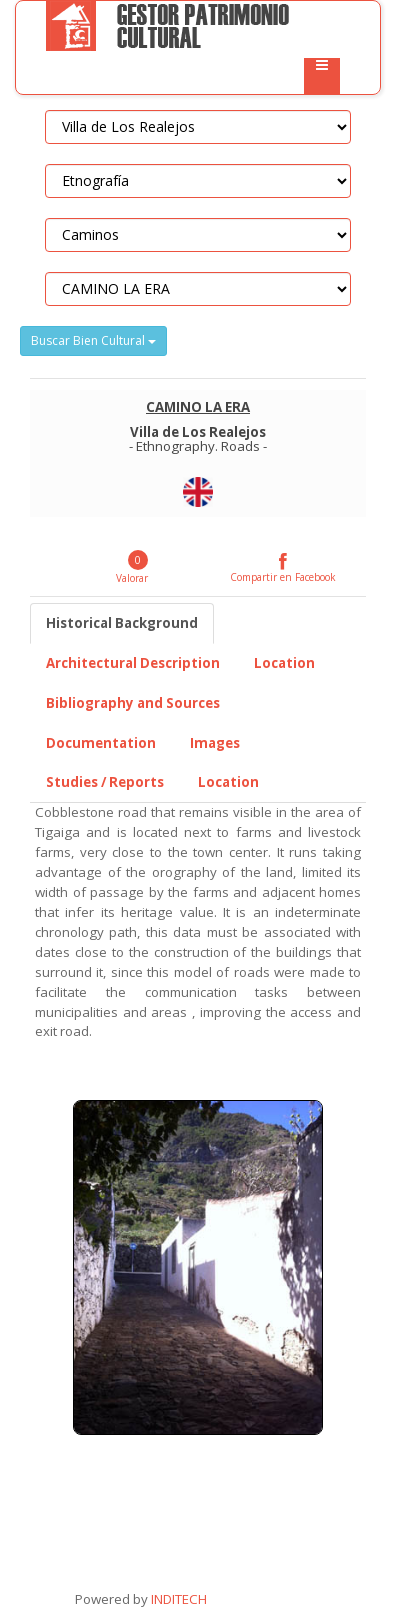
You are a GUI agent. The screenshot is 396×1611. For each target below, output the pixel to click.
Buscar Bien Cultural (93, 340)
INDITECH (177, 1599)
